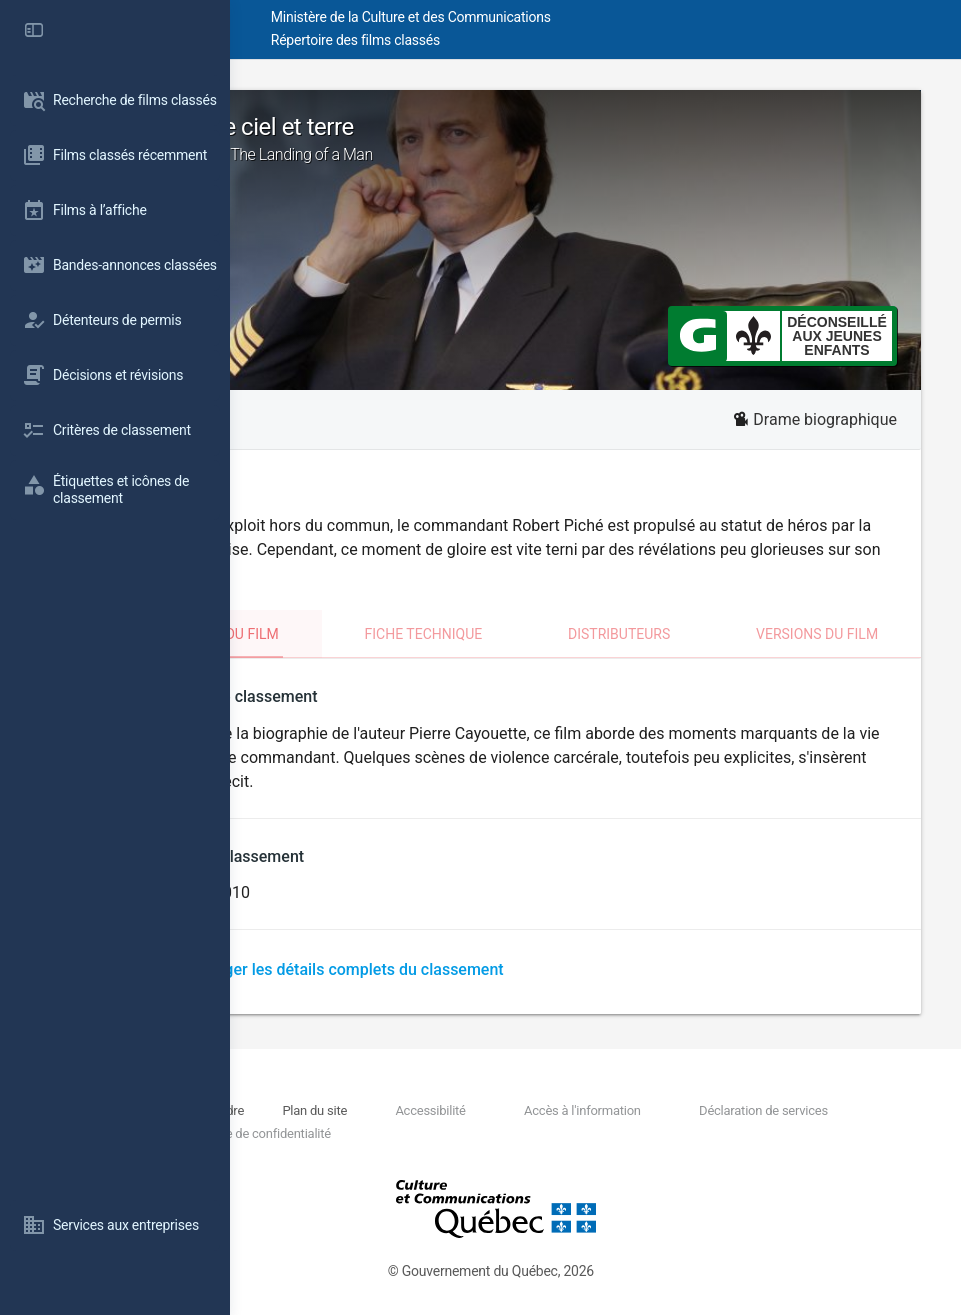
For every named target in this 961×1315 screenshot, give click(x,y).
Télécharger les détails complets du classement (512, 969)
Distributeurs (686, 634)
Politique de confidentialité (418, 1133)
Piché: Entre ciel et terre (595, 139)
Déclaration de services (781, 1110)
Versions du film (839, 634)
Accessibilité (520, 1110)
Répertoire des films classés (534, 40)
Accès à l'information (636, 1110)
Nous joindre (370, 1110)
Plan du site (440, 1110)
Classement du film (362, 634)
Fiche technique (536, 634)
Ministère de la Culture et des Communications (590, 17)
